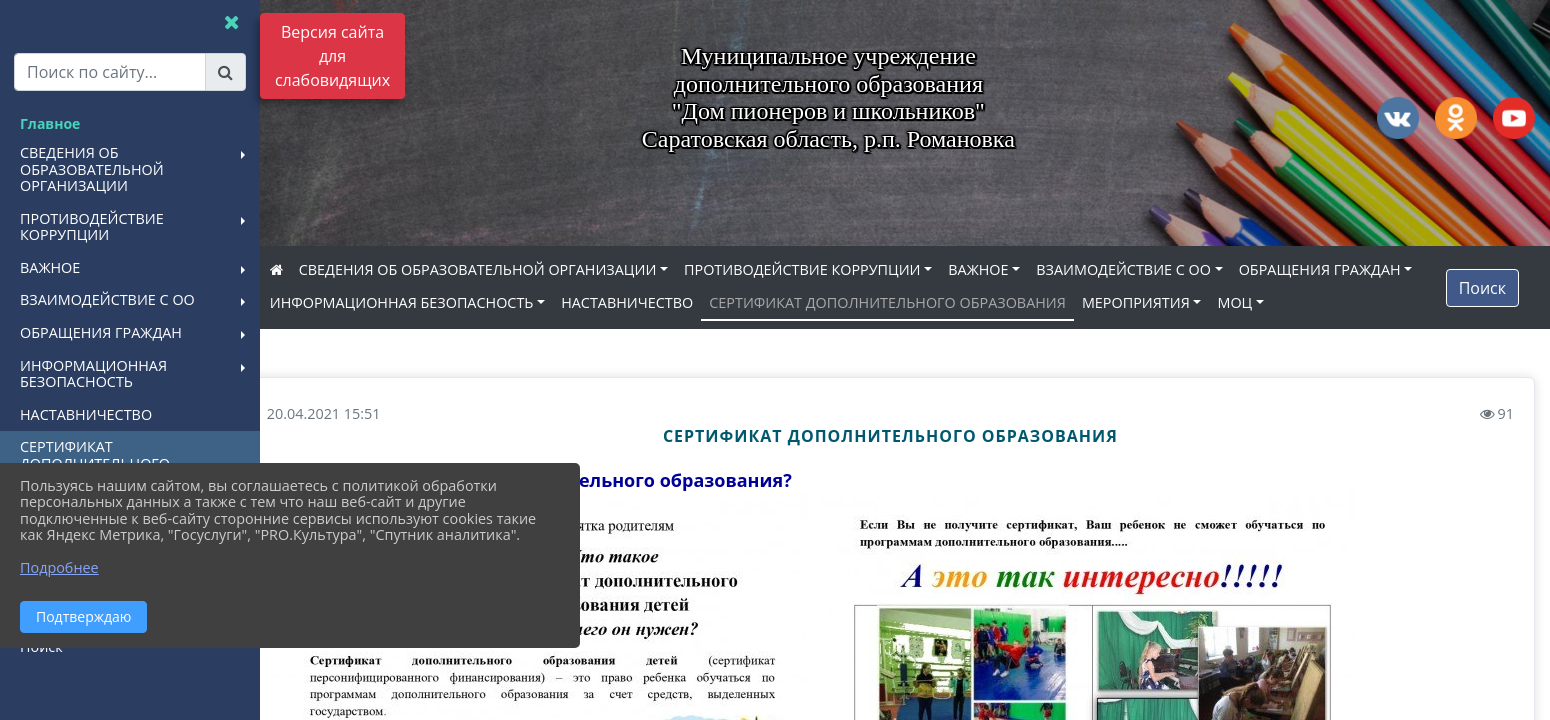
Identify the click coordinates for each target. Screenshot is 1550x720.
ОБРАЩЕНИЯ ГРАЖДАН (380, 302)
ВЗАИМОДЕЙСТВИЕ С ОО (1153, 269)
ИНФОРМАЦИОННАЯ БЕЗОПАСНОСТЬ (621, 302)
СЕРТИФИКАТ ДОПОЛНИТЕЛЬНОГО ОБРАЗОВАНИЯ (1106, 302)
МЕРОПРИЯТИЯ (1355, 302)
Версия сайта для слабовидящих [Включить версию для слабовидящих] (332, 56)
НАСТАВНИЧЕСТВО (846, 302)
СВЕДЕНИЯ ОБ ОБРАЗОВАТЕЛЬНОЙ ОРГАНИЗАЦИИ (507, 269)
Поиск (1482, 304)
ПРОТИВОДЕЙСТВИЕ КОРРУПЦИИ (831, 269)
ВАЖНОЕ (1008, 269)
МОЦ (316, 336)
